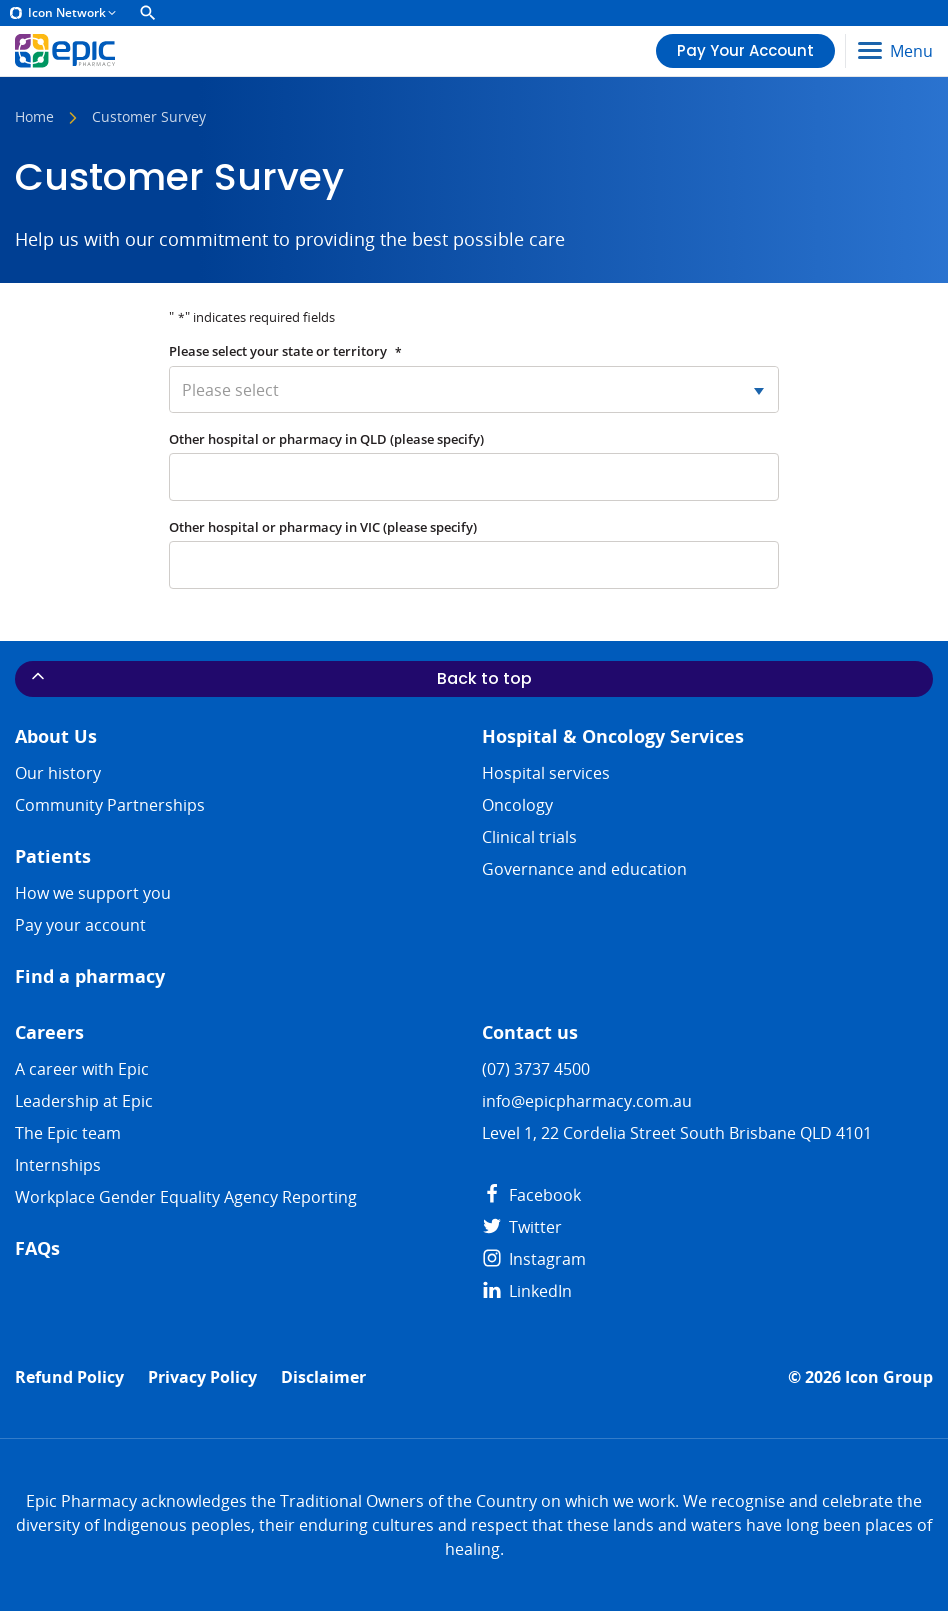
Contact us (530, 1032)
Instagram (534, 1259)
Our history (58, 773)
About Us (56, 736)
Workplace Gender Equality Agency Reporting (186, 1197)
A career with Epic (82, 1069)
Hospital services (546, 773)
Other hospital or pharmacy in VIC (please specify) (323, 527)
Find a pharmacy (90, 976)
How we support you (93, 893)
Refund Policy (69, 1377)
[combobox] (474, 389)
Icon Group (889, 1377)
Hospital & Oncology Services (613, 736)
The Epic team (68, 1133)
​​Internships (58, 1165)
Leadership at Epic (84, 1101)
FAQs (37, 1248)
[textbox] (474, 389)
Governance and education (584, 869)
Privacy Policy (202, 1377)
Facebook (531, 1195)
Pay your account (80, 925)
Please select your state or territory (285, 351)
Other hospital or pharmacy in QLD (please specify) (326, 439)
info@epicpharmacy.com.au (587, 1101)
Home (34, 118)
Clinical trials (529, 837)
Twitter (522, 1227)
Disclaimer (323, 1377)
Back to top (280, 678)
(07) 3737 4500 (536, 1069)
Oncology (517, 805)
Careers (49, 1032)
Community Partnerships (110, 805)
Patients (53, 856)
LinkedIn (527, 1291)
